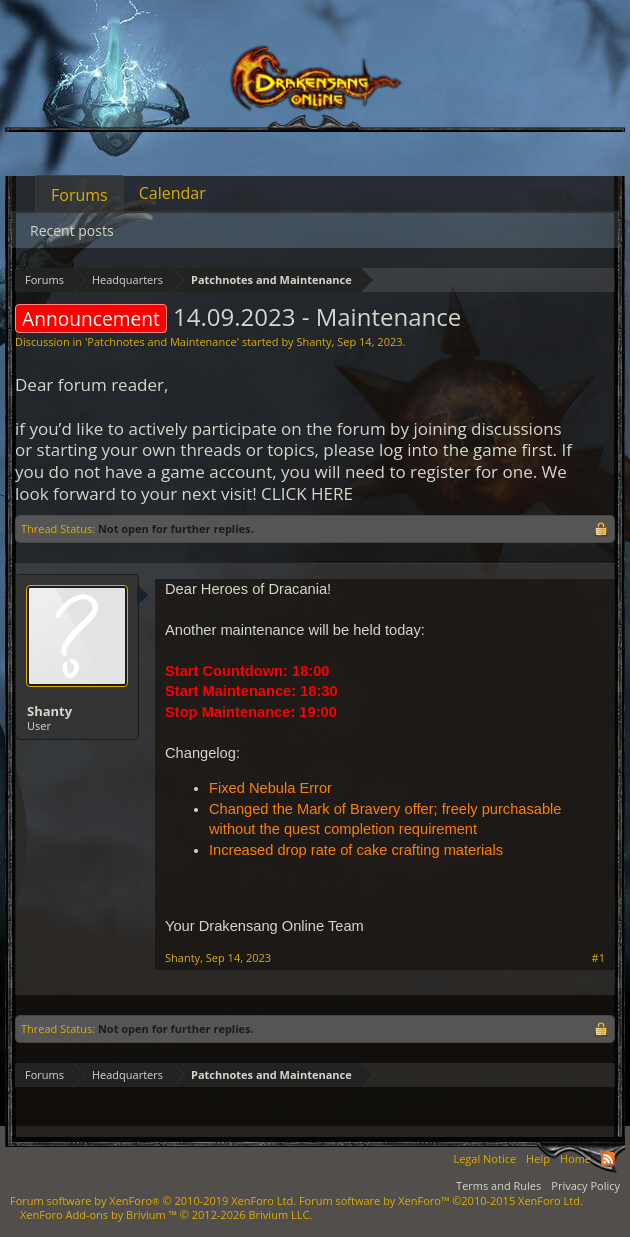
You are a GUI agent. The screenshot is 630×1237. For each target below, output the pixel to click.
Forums (79, 195)
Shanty (313, 341)
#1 (598, 958)
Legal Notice (484, 1158)
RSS (608, 1159)
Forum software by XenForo (153, 1200)
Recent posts (72, 230)
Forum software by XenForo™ (441, 1200)
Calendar (172, 193)
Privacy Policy (585, 1185)
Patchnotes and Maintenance (161, 341)
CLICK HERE (307, 493)
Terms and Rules (498, 1185)
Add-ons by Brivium (166, 1214)
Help (538, 1158)
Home (575, 1158)
